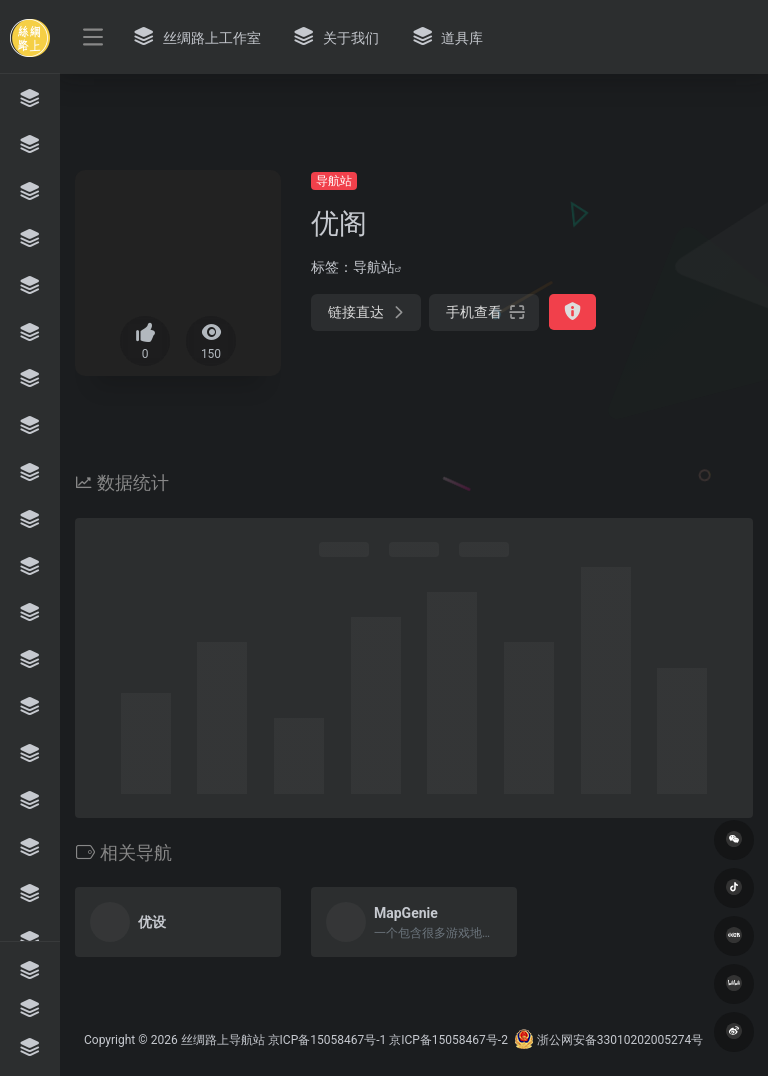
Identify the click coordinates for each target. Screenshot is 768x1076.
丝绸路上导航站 (223, 1040)
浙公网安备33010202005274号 (608, 1040)
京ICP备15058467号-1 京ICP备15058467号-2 (388, 1040)
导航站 (334, 181)
